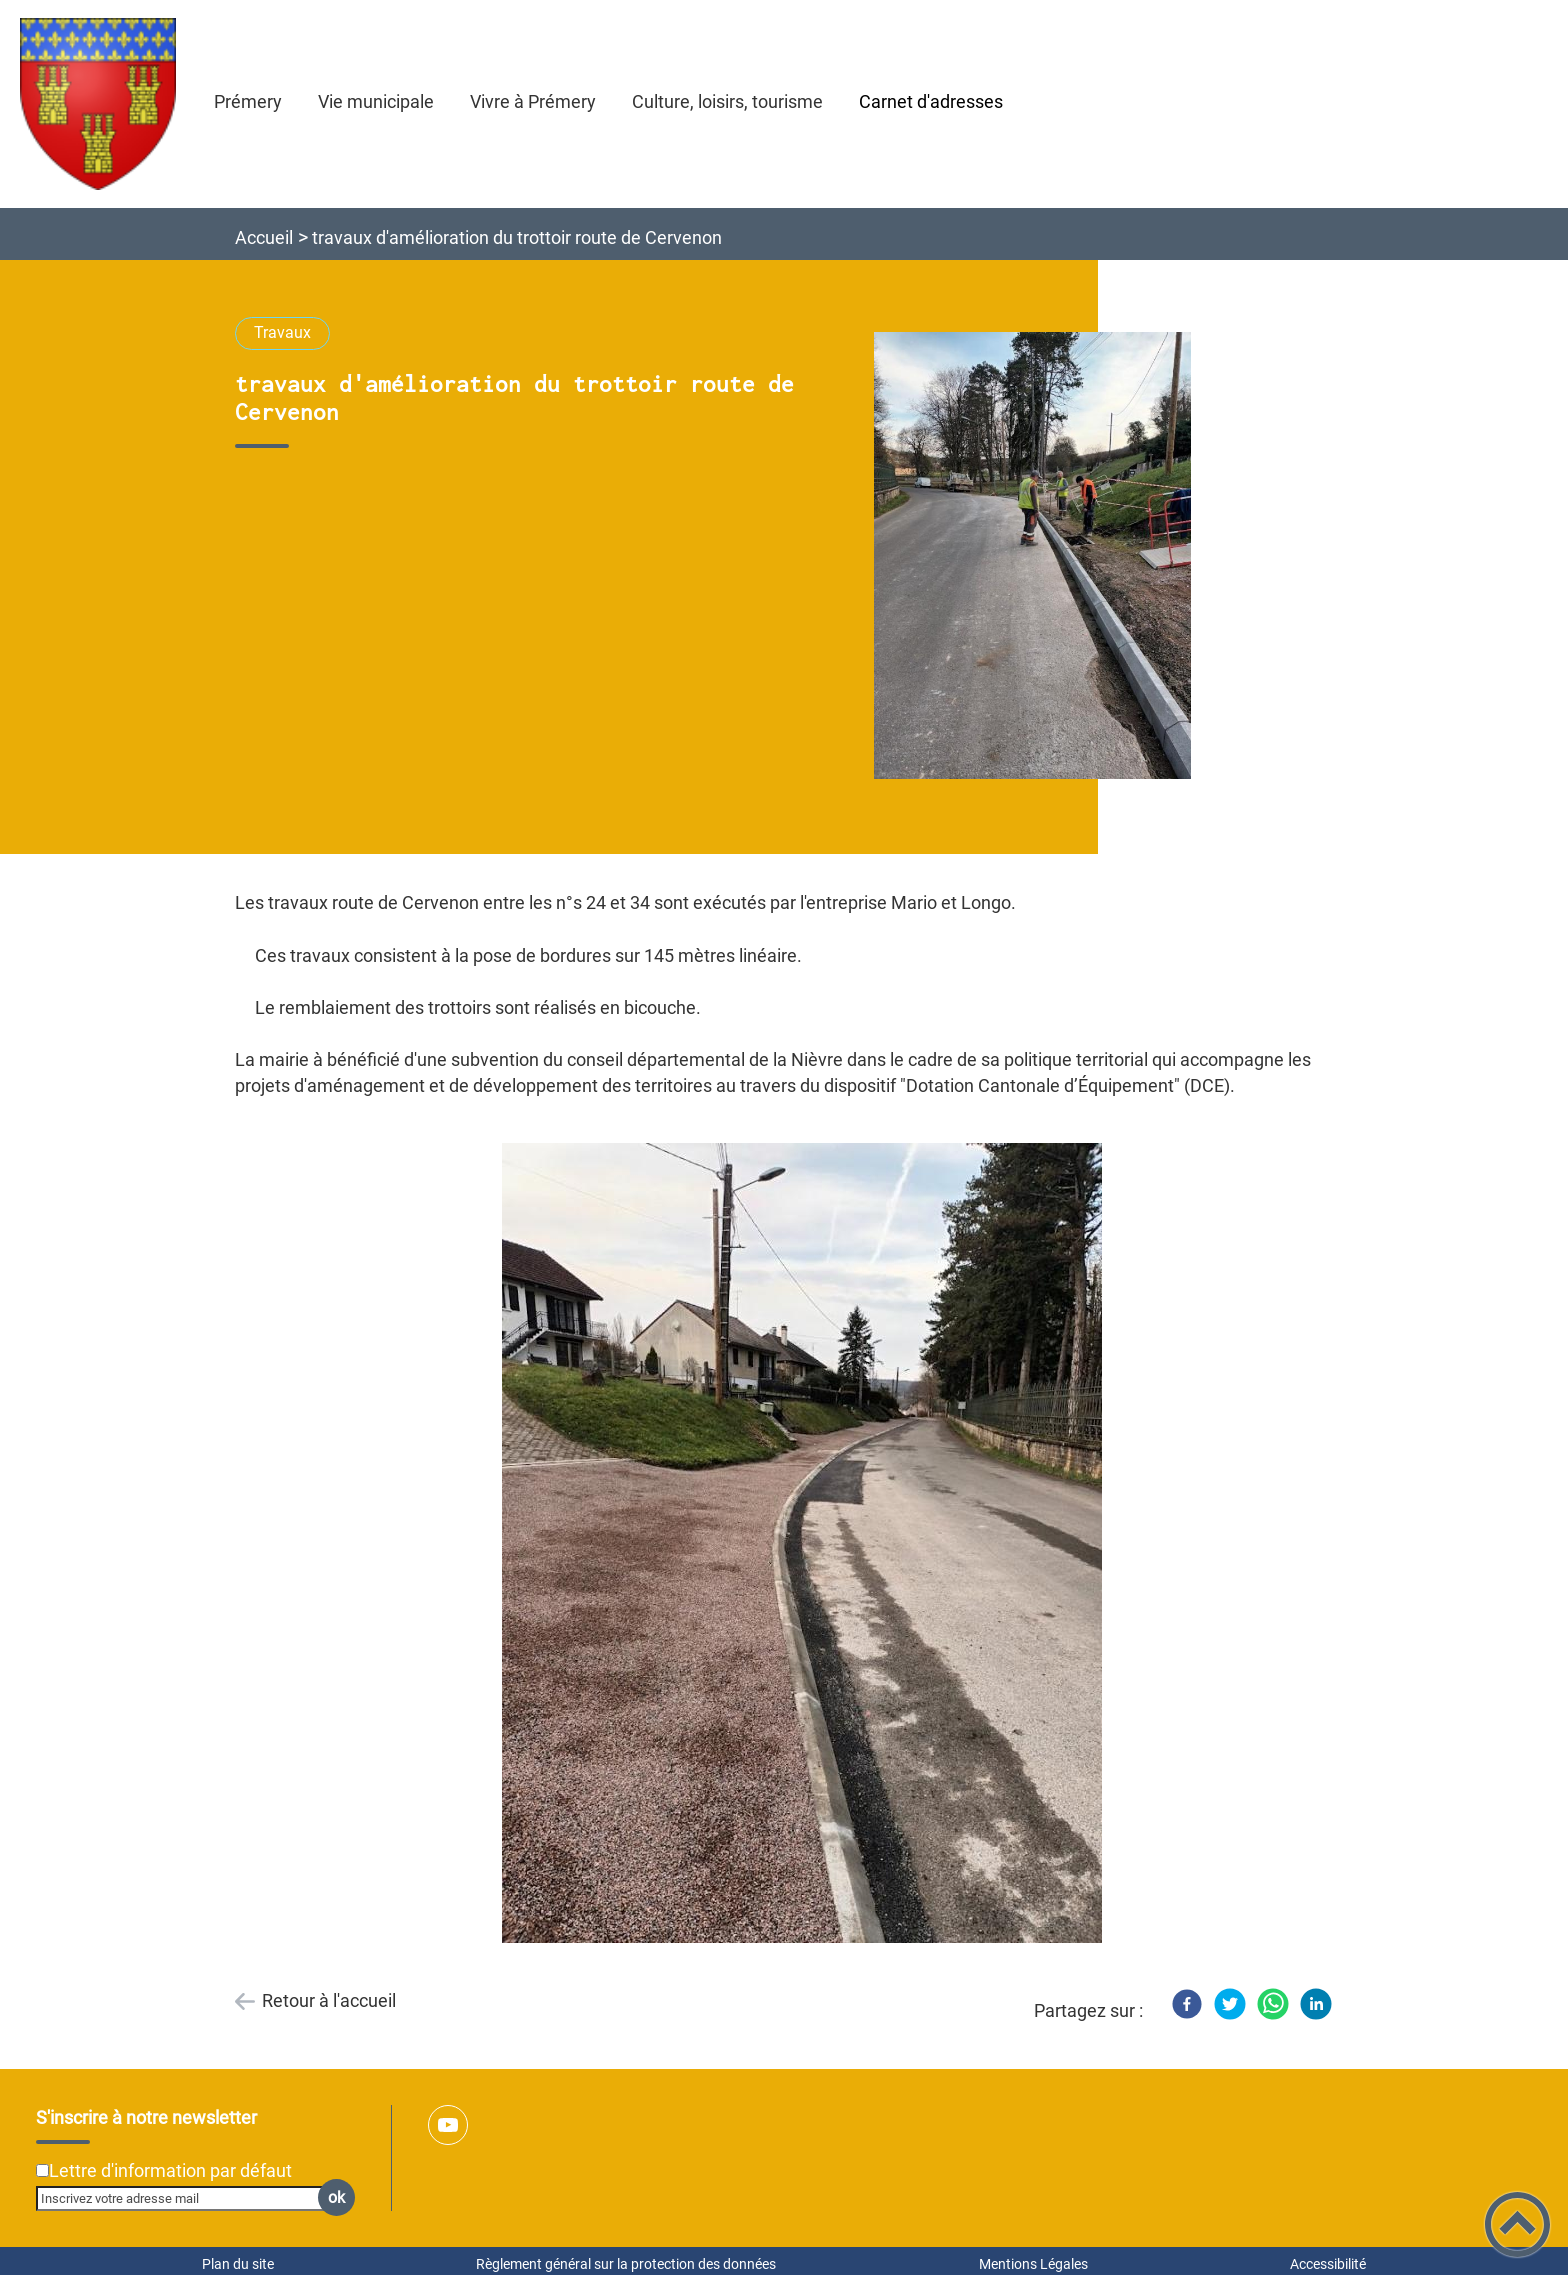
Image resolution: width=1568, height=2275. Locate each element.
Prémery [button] (248, 101)
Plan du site (238, 2264)
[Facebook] (1187, 2004)
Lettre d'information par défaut (170, 2170)
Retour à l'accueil (329, 2000)
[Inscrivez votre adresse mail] (187, 2198)
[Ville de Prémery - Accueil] (98, 104)
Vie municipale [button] (376, 101)
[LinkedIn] (1316, 2004)
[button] (1517, 2224)
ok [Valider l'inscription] (336, 2197)
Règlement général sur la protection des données (626, 2264)
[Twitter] (1230, 2004)
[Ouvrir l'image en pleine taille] (1041, 557)
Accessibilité (1328, 2264)
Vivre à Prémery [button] (533, 101)
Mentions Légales (1033, 2264)
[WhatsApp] (1273, 2004)
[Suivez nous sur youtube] (448, 2125)
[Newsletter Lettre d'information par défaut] (42, 2170)
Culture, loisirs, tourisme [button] (727, 101)
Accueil (264, 237)
